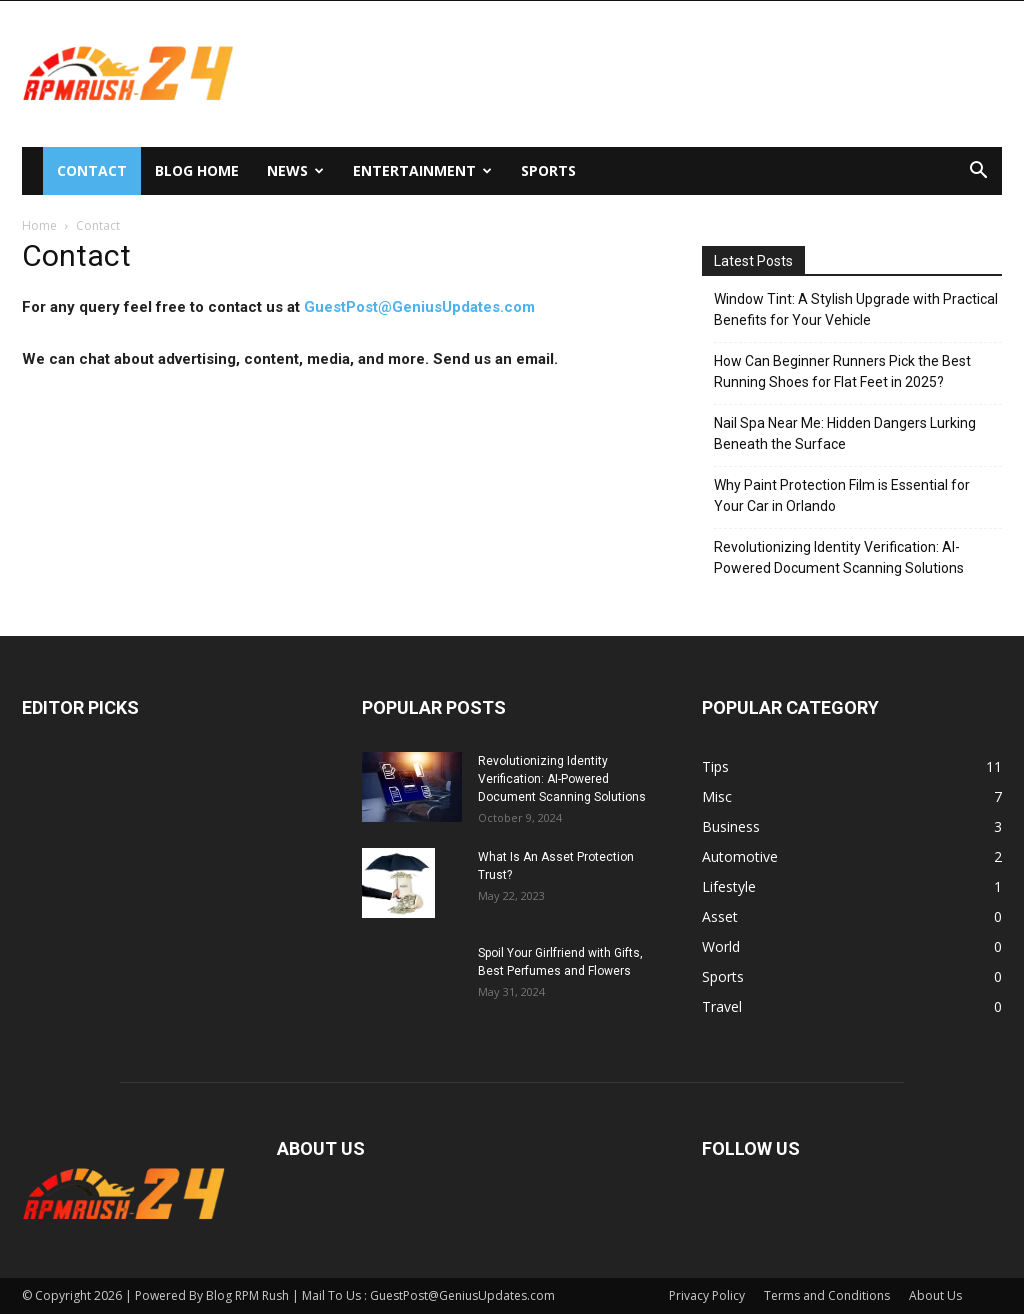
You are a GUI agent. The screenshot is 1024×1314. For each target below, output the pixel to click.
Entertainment (422, 170)
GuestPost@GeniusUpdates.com (419, 307)
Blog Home (197, 170)
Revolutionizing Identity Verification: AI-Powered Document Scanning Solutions (839, 557)
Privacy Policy (707, 1295)
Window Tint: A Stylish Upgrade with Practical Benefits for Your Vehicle (856, 309)
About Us (935, 1295)
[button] (978, 172)
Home (39, 225)
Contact (92, 170)
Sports (548, 170)
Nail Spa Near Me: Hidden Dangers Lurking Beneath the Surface (845, 433)
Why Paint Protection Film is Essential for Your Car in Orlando (842, 495)
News (295, 170)
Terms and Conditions (827, 1295)
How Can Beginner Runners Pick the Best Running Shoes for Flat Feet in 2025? (842, 371)
